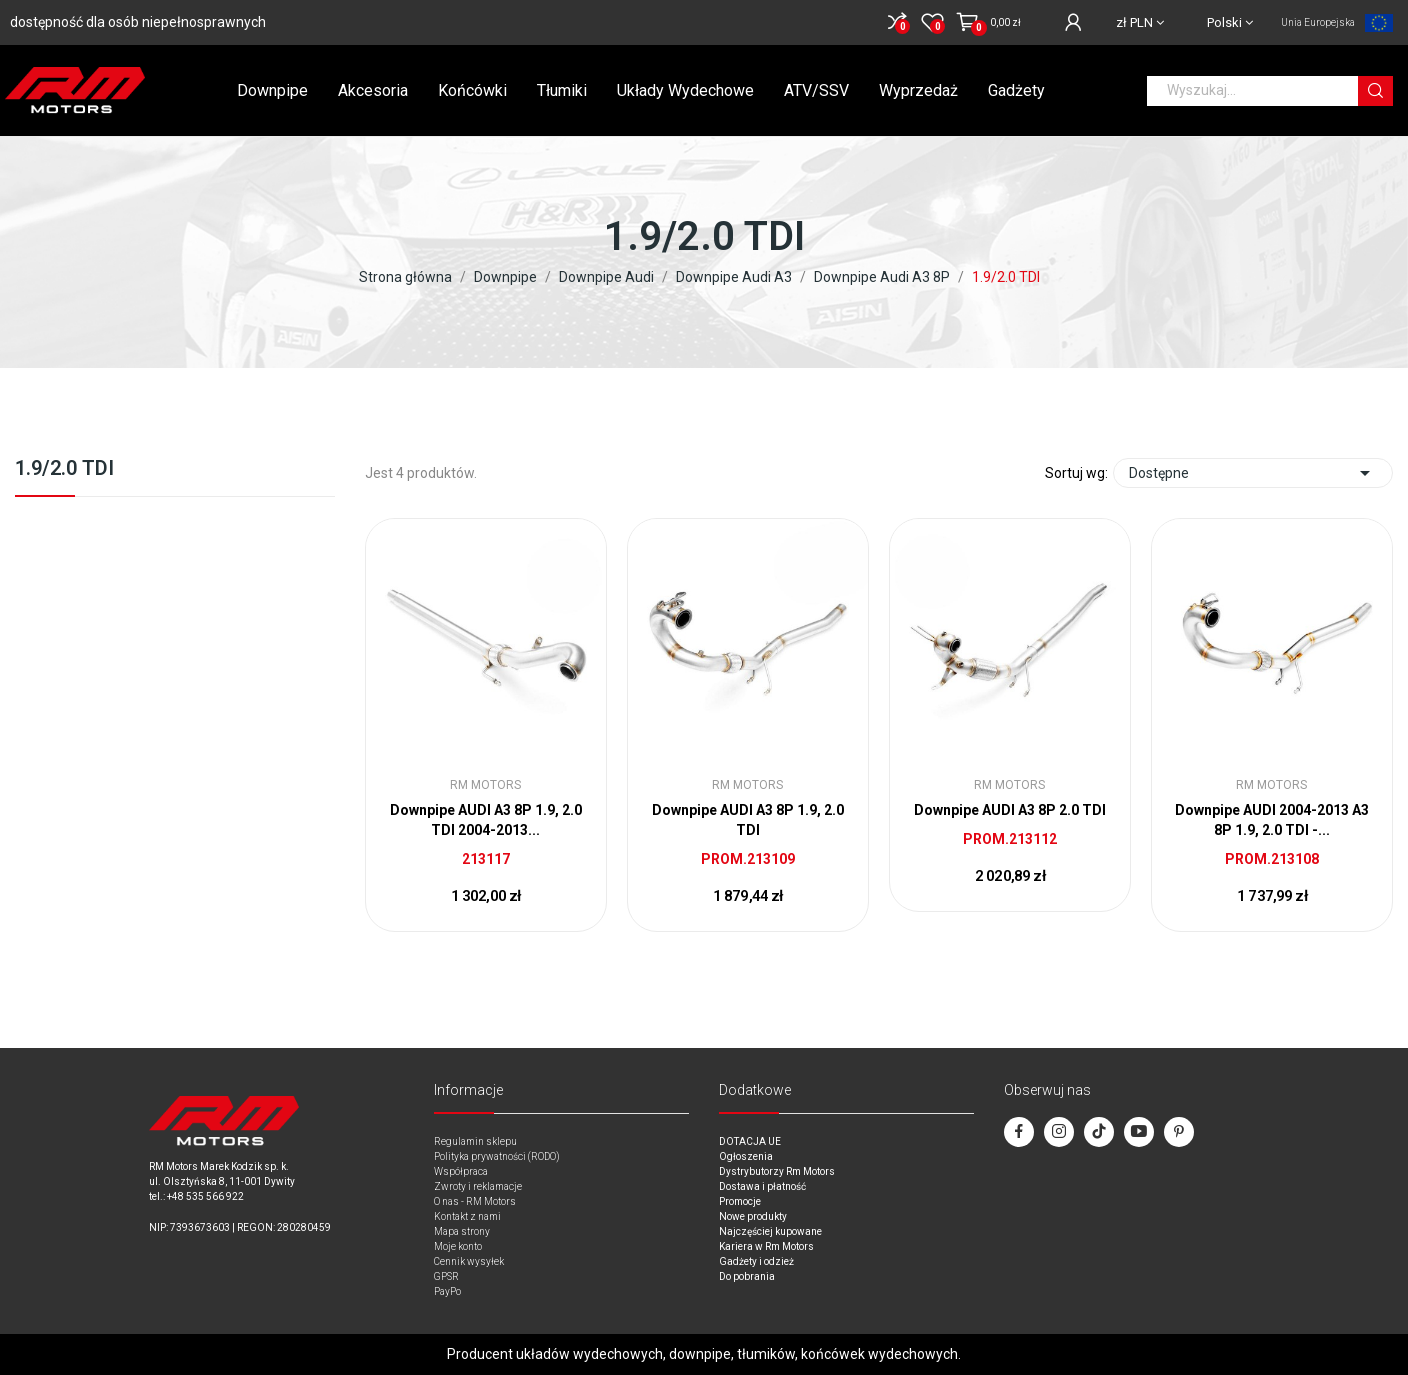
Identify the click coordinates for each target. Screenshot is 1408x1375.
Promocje (740, 1201)
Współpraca (461, 1171)
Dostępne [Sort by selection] (1253, 473)
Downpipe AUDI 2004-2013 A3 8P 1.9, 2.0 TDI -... (1272, 820)
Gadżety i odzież (756, 1261)
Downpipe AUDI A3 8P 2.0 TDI (1010, 810)
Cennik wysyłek (469, 1261)
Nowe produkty (753, 1216)
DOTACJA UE (750, 1141)
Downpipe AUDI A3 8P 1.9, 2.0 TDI (748, 820)
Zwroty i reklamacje (478, 1186)
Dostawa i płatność (762, 1186)
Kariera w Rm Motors (766, 1246)
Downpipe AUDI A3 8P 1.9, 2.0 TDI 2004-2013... (486, 820)
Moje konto (458, 1246)
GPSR (446, 1276)
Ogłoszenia (746, 1156)
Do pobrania (747, 1276)
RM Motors (485, 785)
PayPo (447, 1291)
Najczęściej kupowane (770, 1231)
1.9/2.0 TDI (64, 469)
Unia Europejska (1318, 22)
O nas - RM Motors (475, 1201)
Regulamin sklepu (475, 1141)
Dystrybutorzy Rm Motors (777, 1171)
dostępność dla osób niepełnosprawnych (138, 22)
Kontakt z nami (467, 1216)
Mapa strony (462, 1231)
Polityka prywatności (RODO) (497, 1156)
